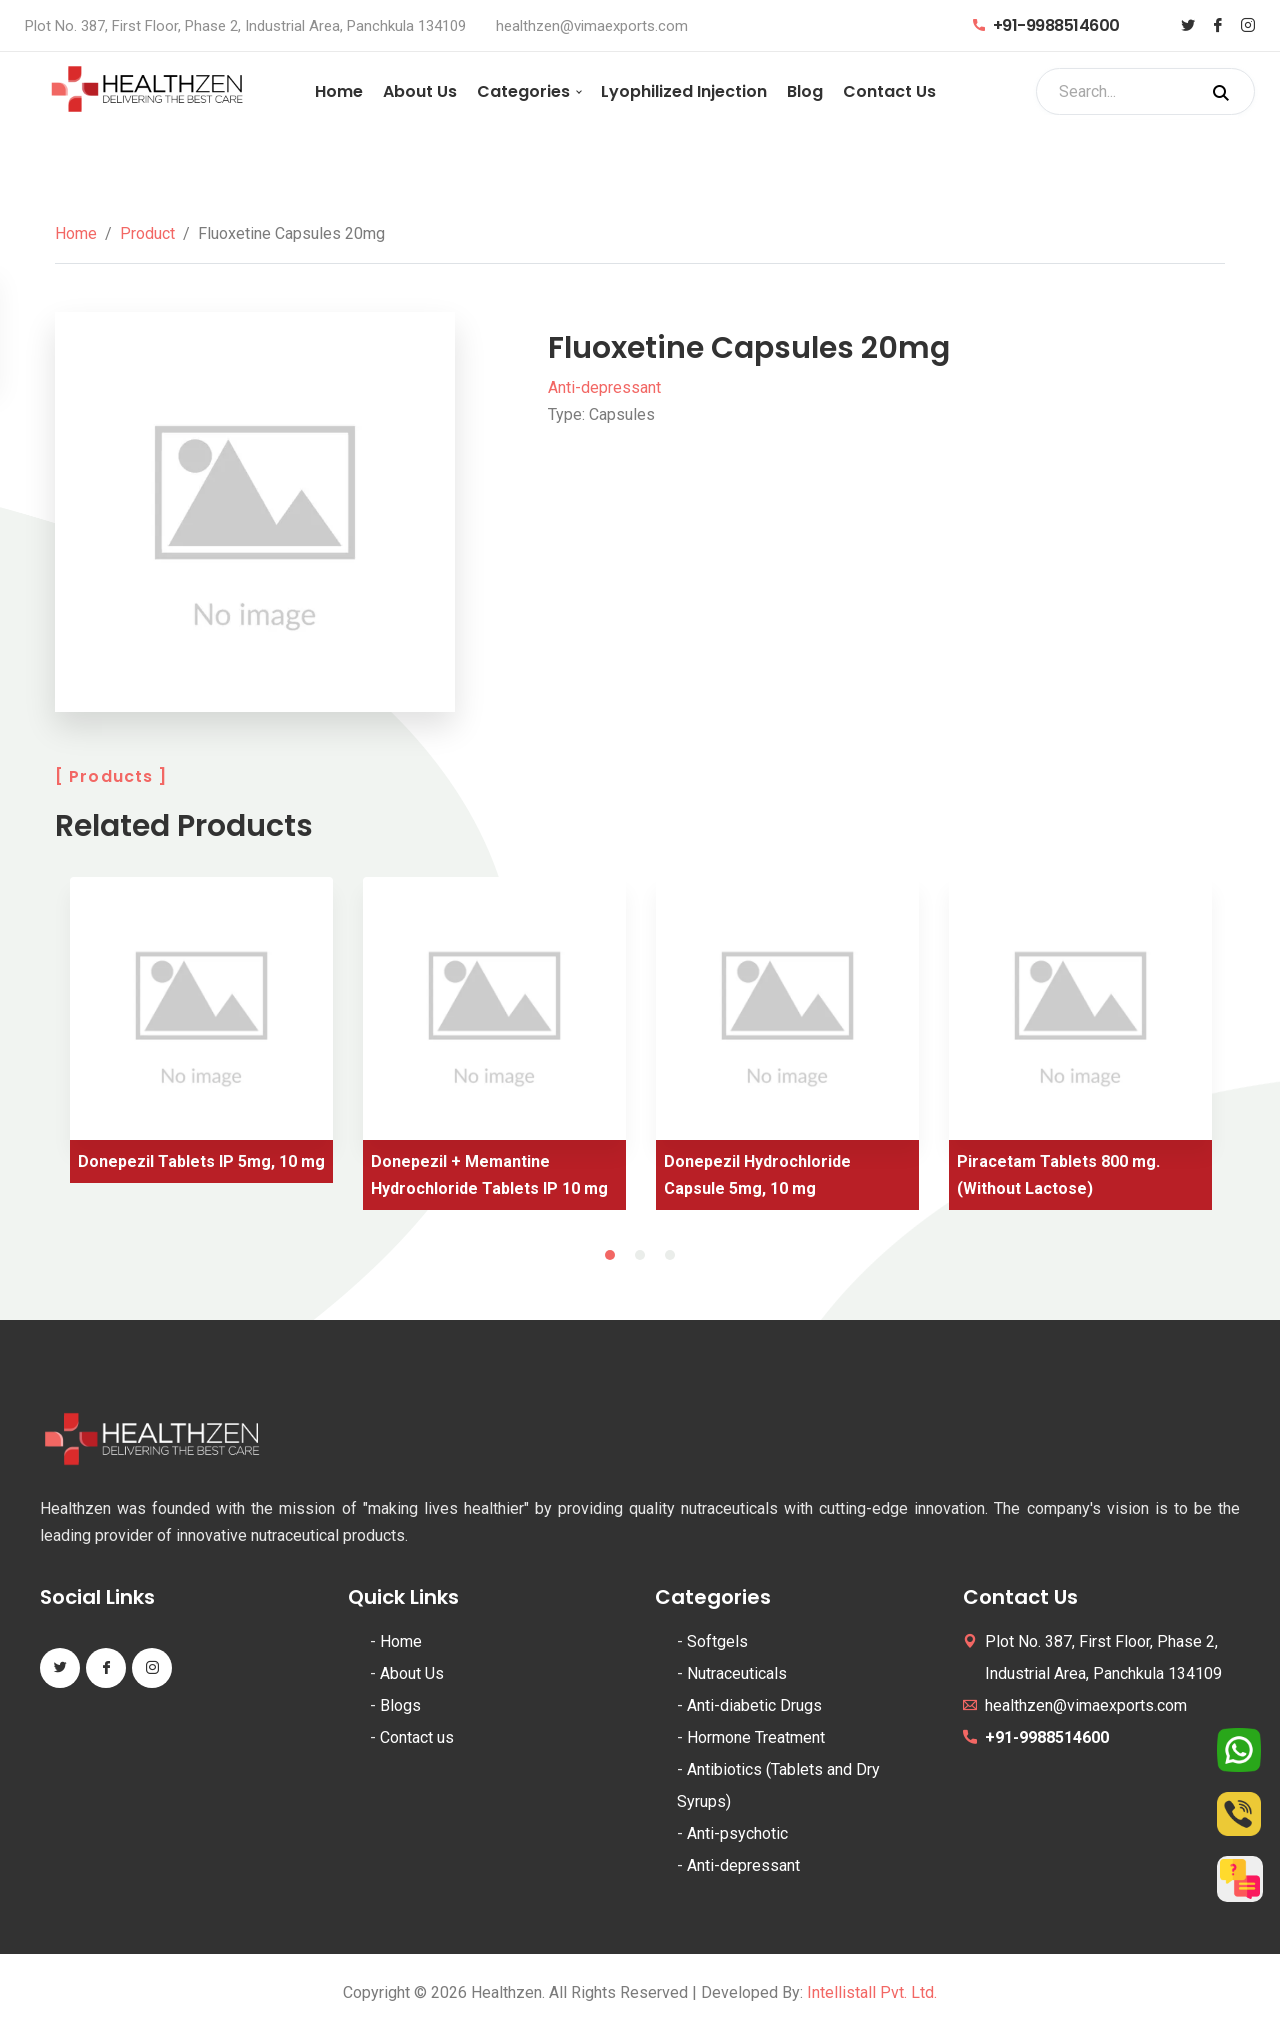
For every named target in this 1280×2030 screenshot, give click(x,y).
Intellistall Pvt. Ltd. (872, 1992)
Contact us (417, 1737)
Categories (523, 91)
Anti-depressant (604, 387)
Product (147, 233)
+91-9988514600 (1046, 25)
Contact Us (889, 91)
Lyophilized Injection (684, 91)
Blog (805, 91)
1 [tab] (610, 1255)
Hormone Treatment (756, 1737)
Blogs (400, 1705)
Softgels (717, 1641)
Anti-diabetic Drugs (754, 1705)
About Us (420, 91)
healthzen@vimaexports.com (592, 26)
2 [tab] (640, 1255)
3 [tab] (670, 1255)
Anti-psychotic (737, 1833)
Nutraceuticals (737, 1673)
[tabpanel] (201, 1037)
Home (339, 91)
